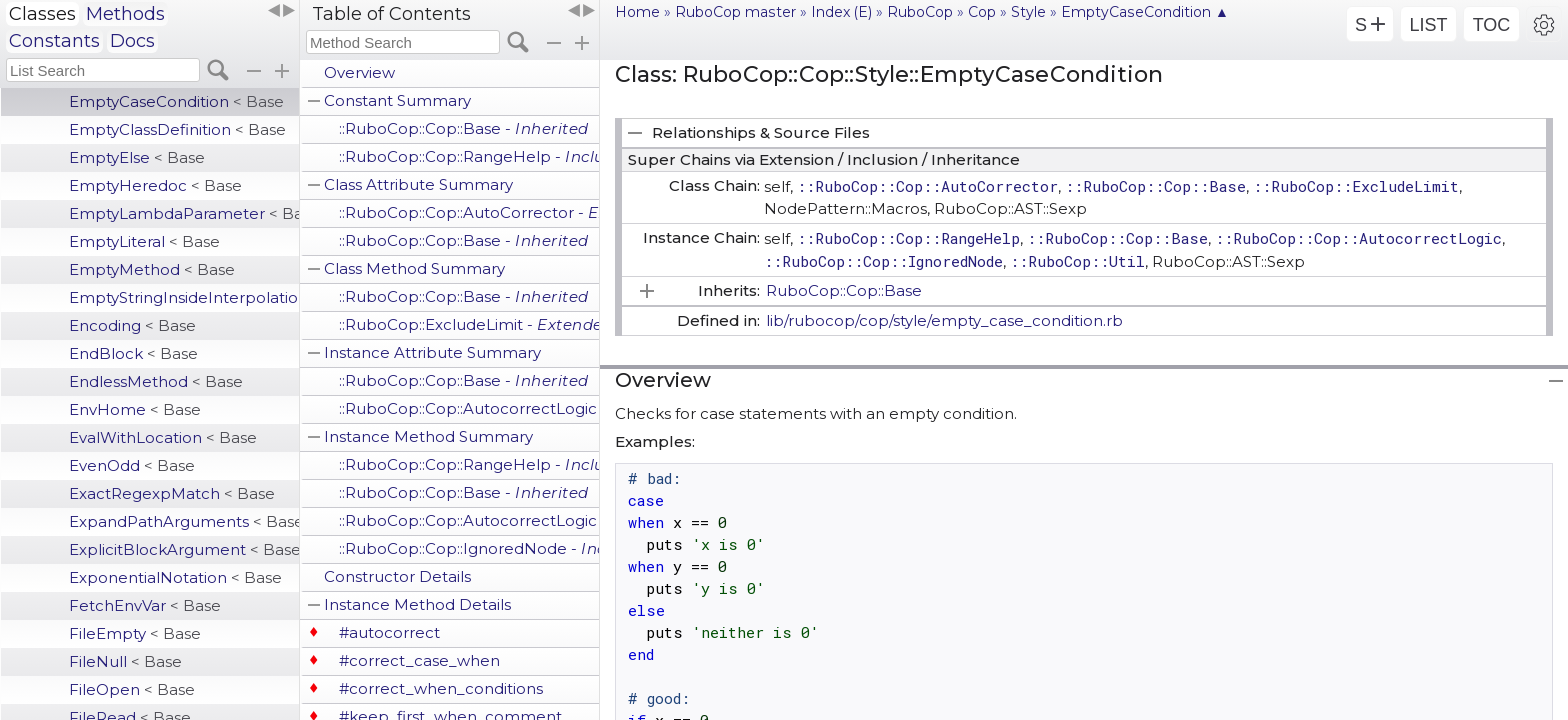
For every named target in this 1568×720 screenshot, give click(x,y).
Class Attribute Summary (418, 184)
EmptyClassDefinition (177, 129)
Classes (42, 14)
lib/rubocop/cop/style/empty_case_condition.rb (944, 320)
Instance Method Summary (428, 436)
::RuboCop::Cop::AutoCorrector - (469, 212)
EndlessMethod (156, 381)
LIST (1428, 25)
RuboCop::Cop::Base (844, 290)
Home (637, 12)
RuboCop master (735, 12)
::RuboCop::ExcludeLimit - (469, 324)
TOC (1492, 25)
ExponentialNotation (175, 577)
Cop (982, 12)
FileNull (125, 661)
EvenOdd (132, 465)
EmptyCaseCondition (176, 101)
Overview (359, 72)
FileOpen (132, 689)
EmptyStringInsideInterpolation (184, 297)
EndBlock (133, 353)
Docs (132, 41)
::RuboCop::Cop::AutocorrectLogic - (469, 408)
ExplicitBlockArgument (184, 549)
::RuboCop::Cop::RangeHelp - (469, 156)
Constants (54, 41)
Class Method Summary (414, 268)
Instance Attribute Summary (432, 352)
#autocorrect (389, 632)
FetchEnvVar (145, 605)
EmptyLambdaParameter (184, 213)
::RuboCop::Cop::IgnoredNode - (469, 548)
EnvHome (135, 409)
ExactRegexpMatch (172, 493)
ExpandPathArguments (184, 521)
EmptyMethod (152, 269)
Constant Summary (397, 100)
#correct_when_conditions (441, 688)
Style (1028, 12)
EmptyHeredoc (155, 185)
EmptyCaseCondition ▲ (1145, 12)
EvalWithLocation (163, 437)
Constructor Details (397, 576)
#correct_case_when (419, 660)
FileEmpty (135, 633)
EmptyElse (137, 157)
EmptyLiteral (144, 241)
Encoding (132, 325)
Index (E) (841, 12)
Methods (125, 14)
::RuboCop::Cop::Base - (464, 128)
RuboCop (920, 12)
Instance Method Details (417, 604)
